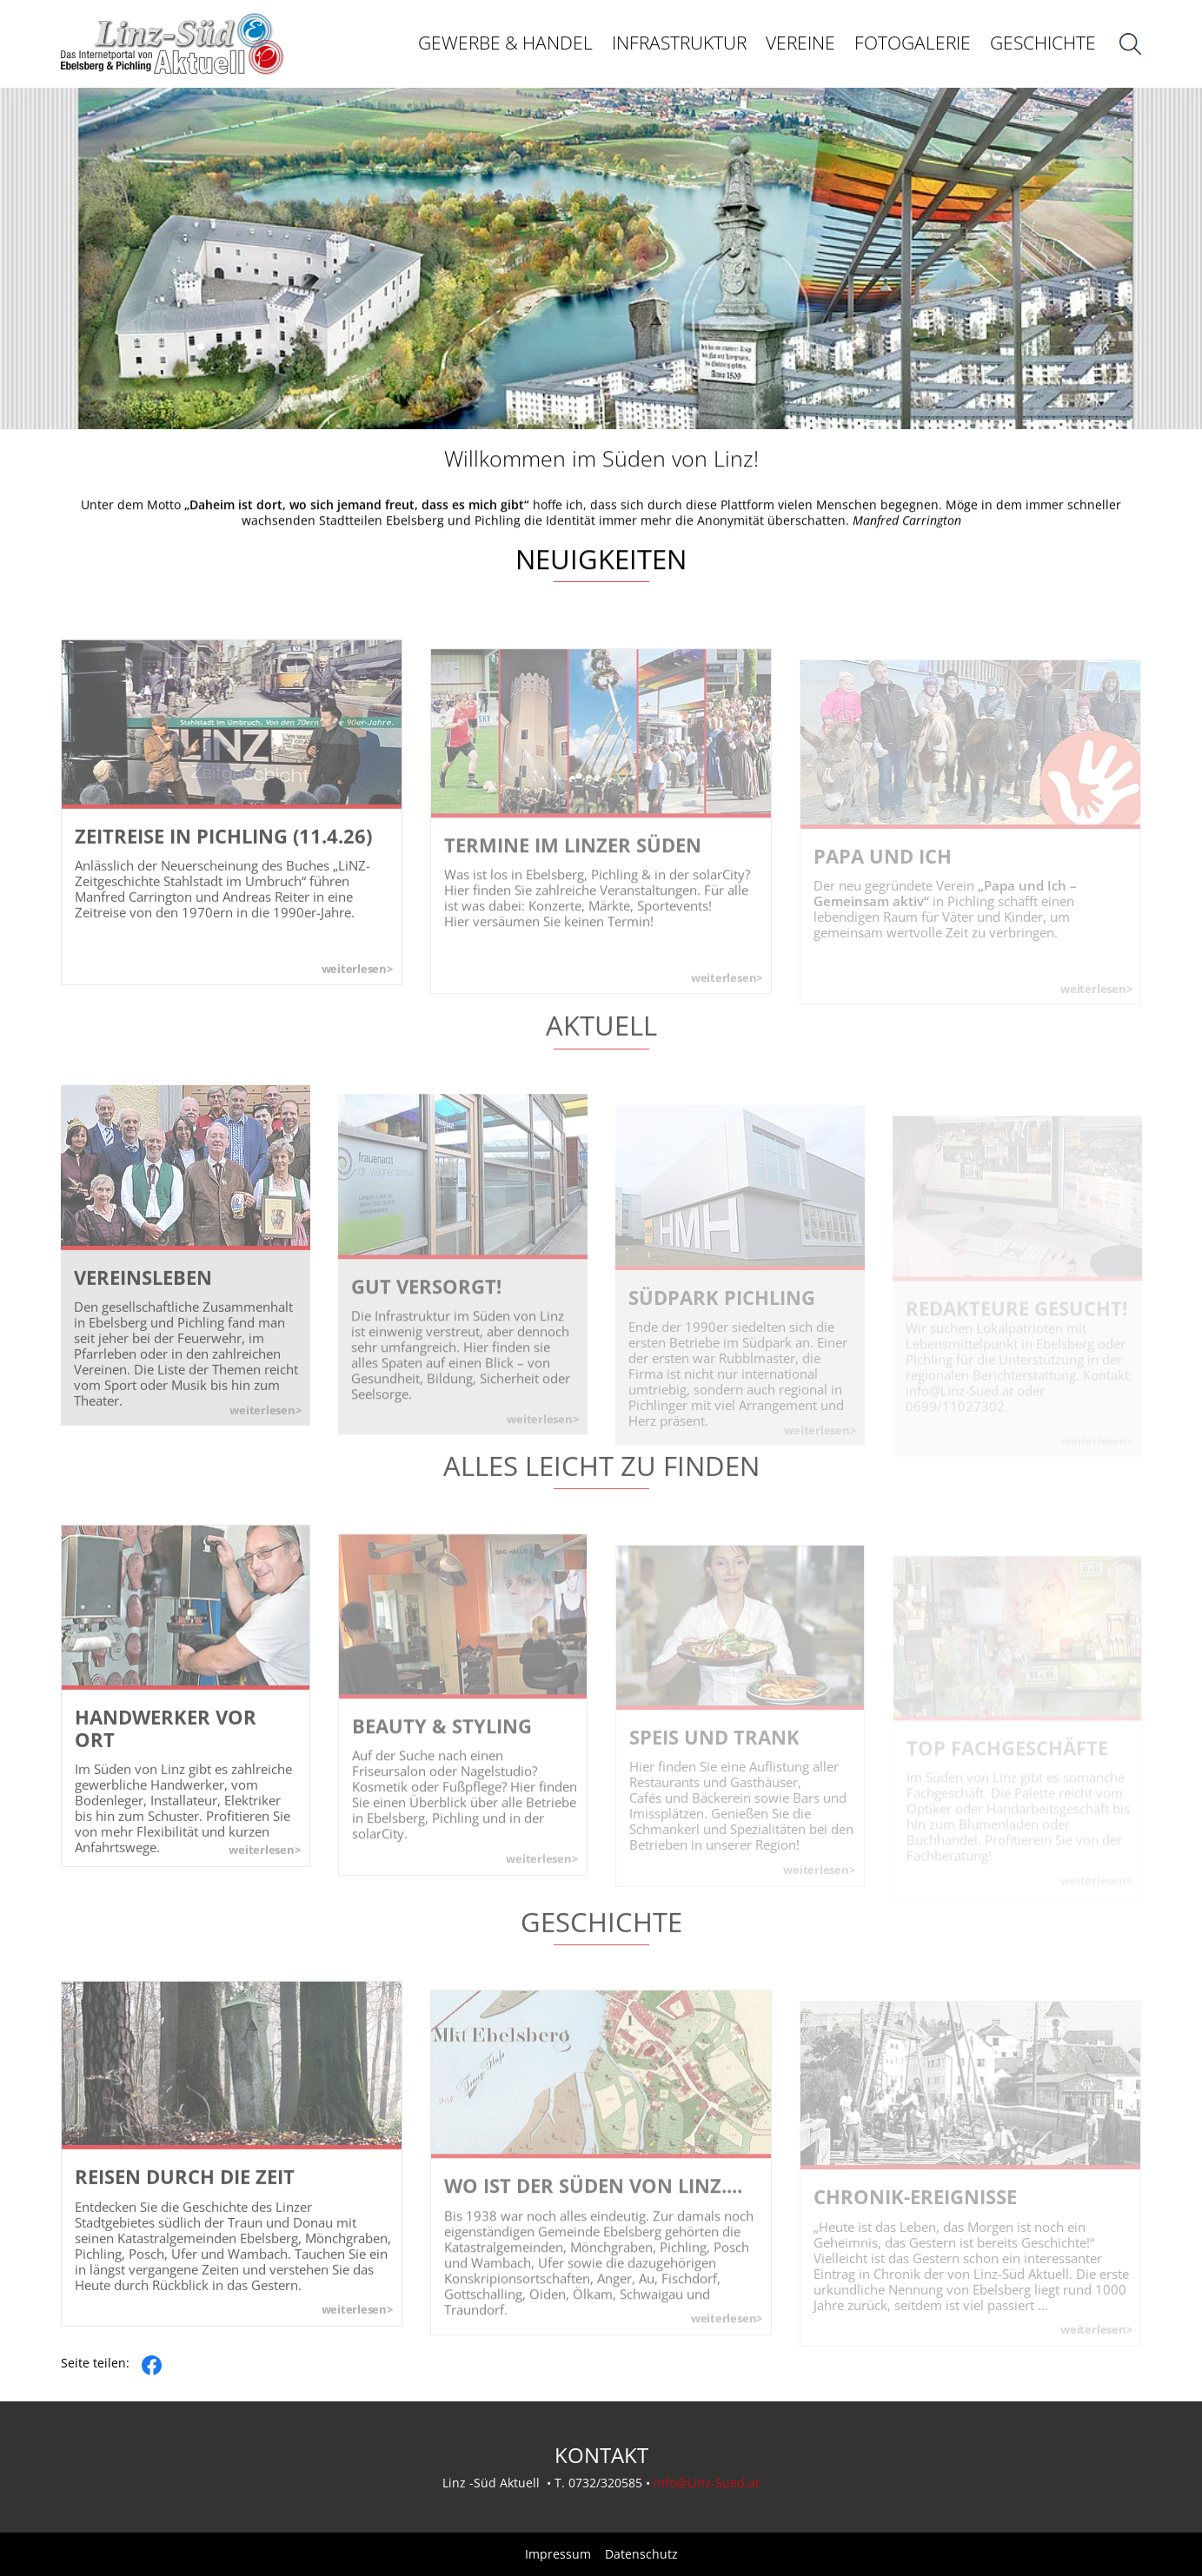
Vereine (800, 42)
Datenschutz (641, 2554)
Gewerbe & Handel (505, 42)
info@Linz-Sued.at (707, 2482)
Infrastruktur (679, 42)
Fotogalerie (912, 42)
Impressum (558, 2554)
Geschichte (1043, 42)
